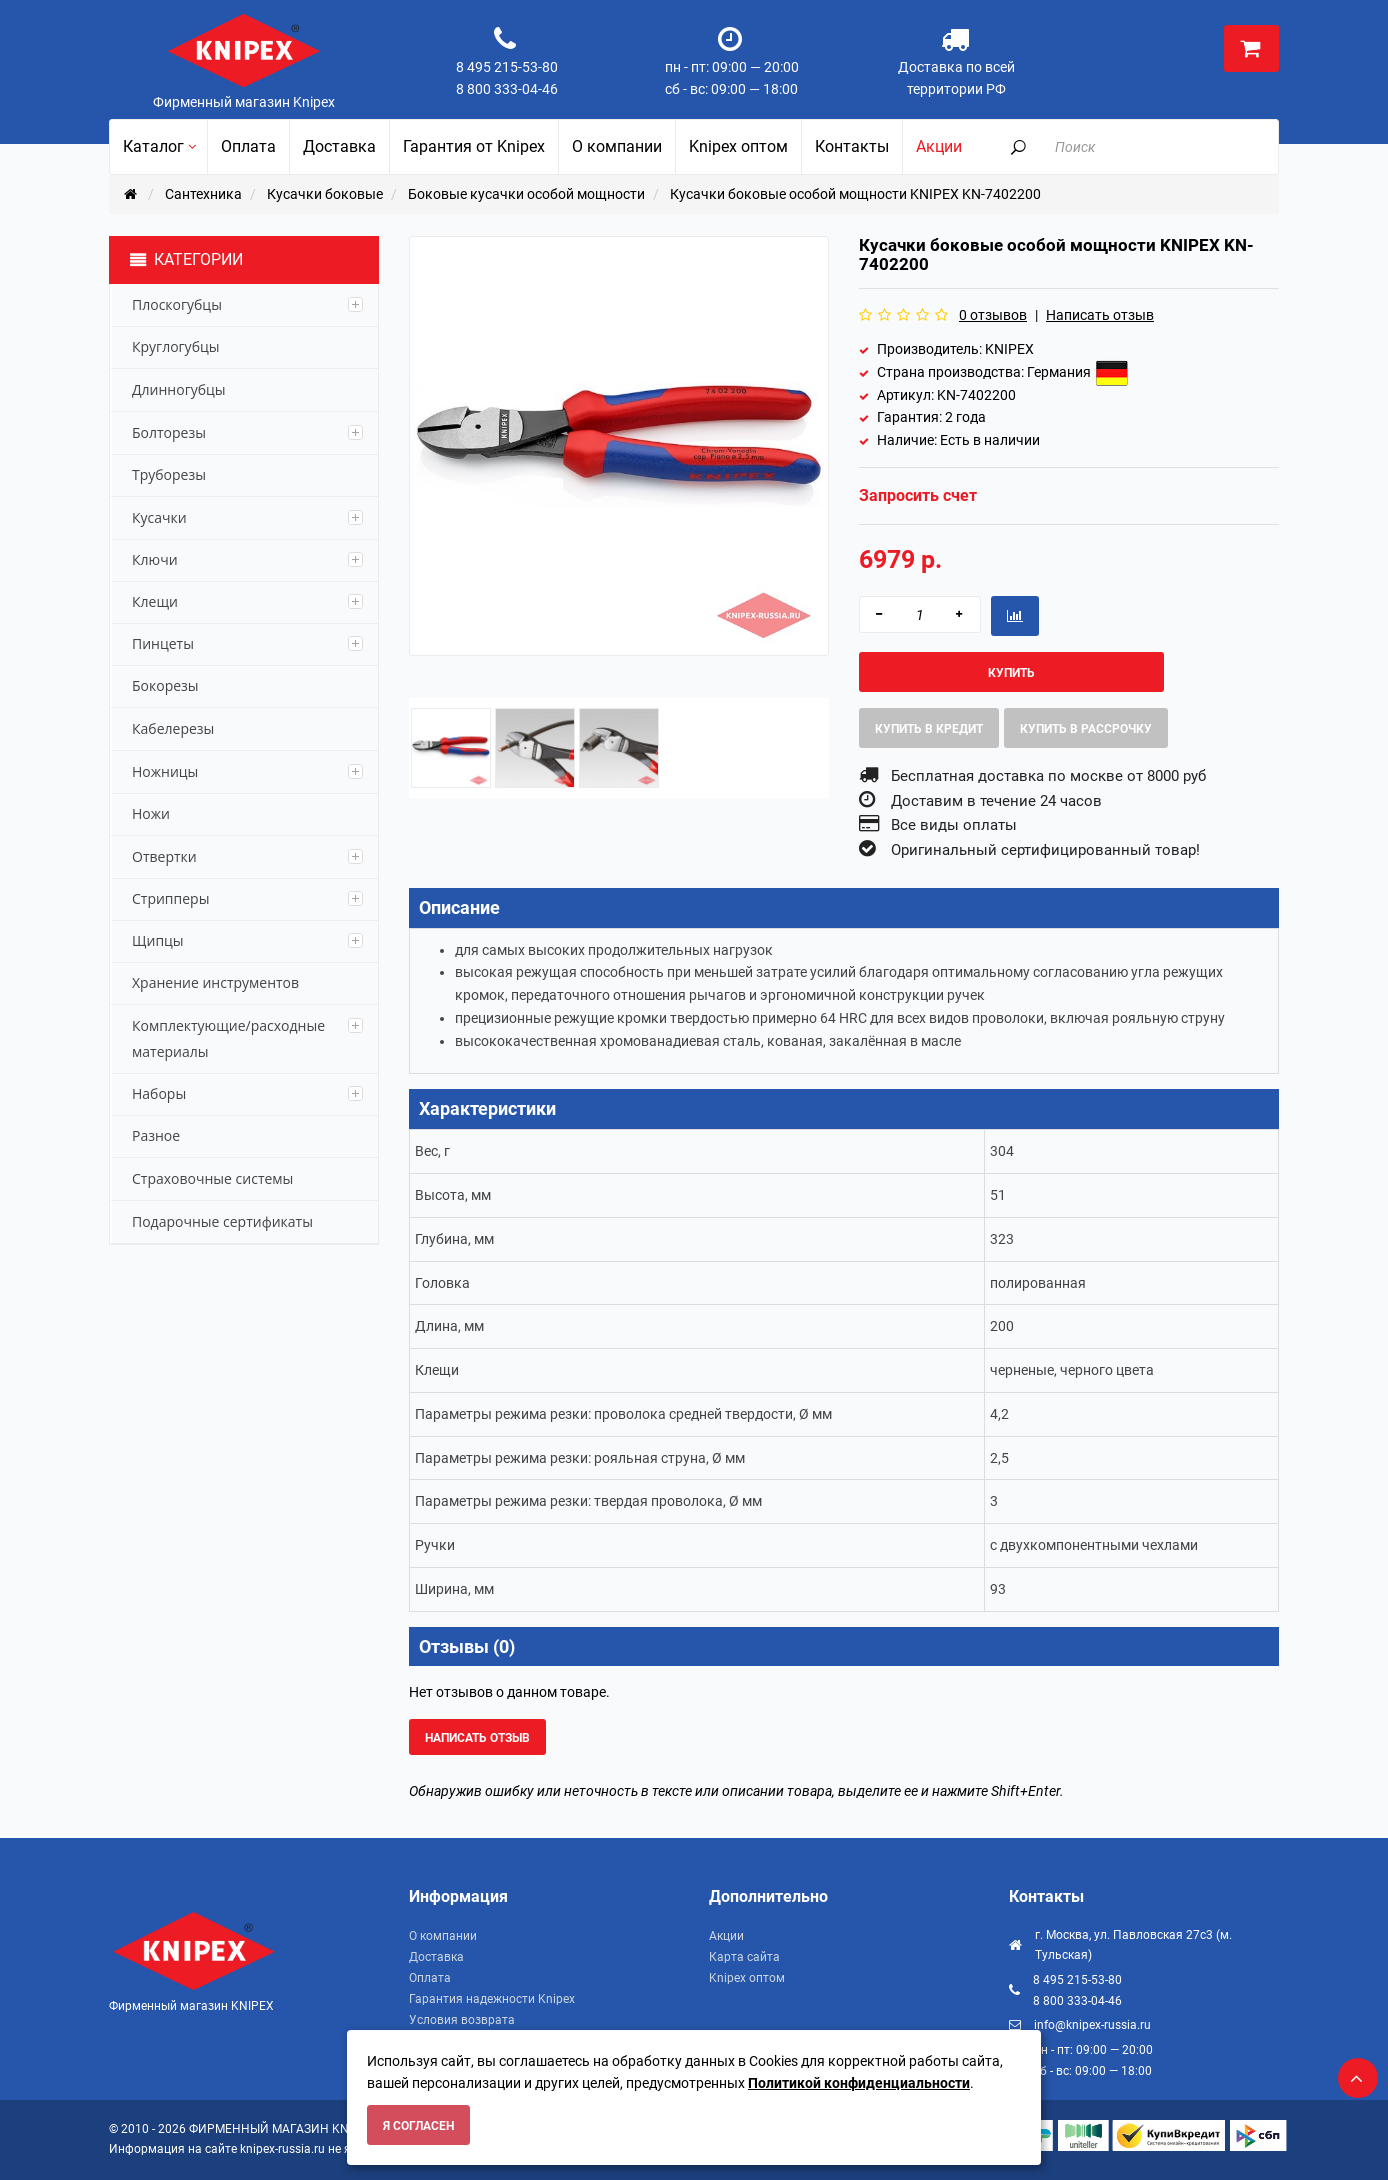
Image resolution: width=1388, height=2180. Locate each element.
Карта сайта (744, 1957)
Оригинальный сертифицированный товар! (1045, 850)
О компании (443, 1936)
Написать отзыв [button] (477, 1738)
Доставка (436, 1957)
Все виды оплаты (954, 825)
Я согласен (418, 2126)
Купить (1011, 673)
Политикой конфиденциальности (859, 2083)
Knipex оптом (747, 1978)
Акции (726, 1936)
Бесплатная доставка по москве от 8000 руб (1048, 776)
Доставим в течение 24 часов (996, 801)
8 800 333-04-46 (507, 89)
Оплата (430, 1978)
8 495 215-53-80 (507, 67)
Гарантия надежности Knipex (492, 1999)
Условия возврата (462, 2020)
